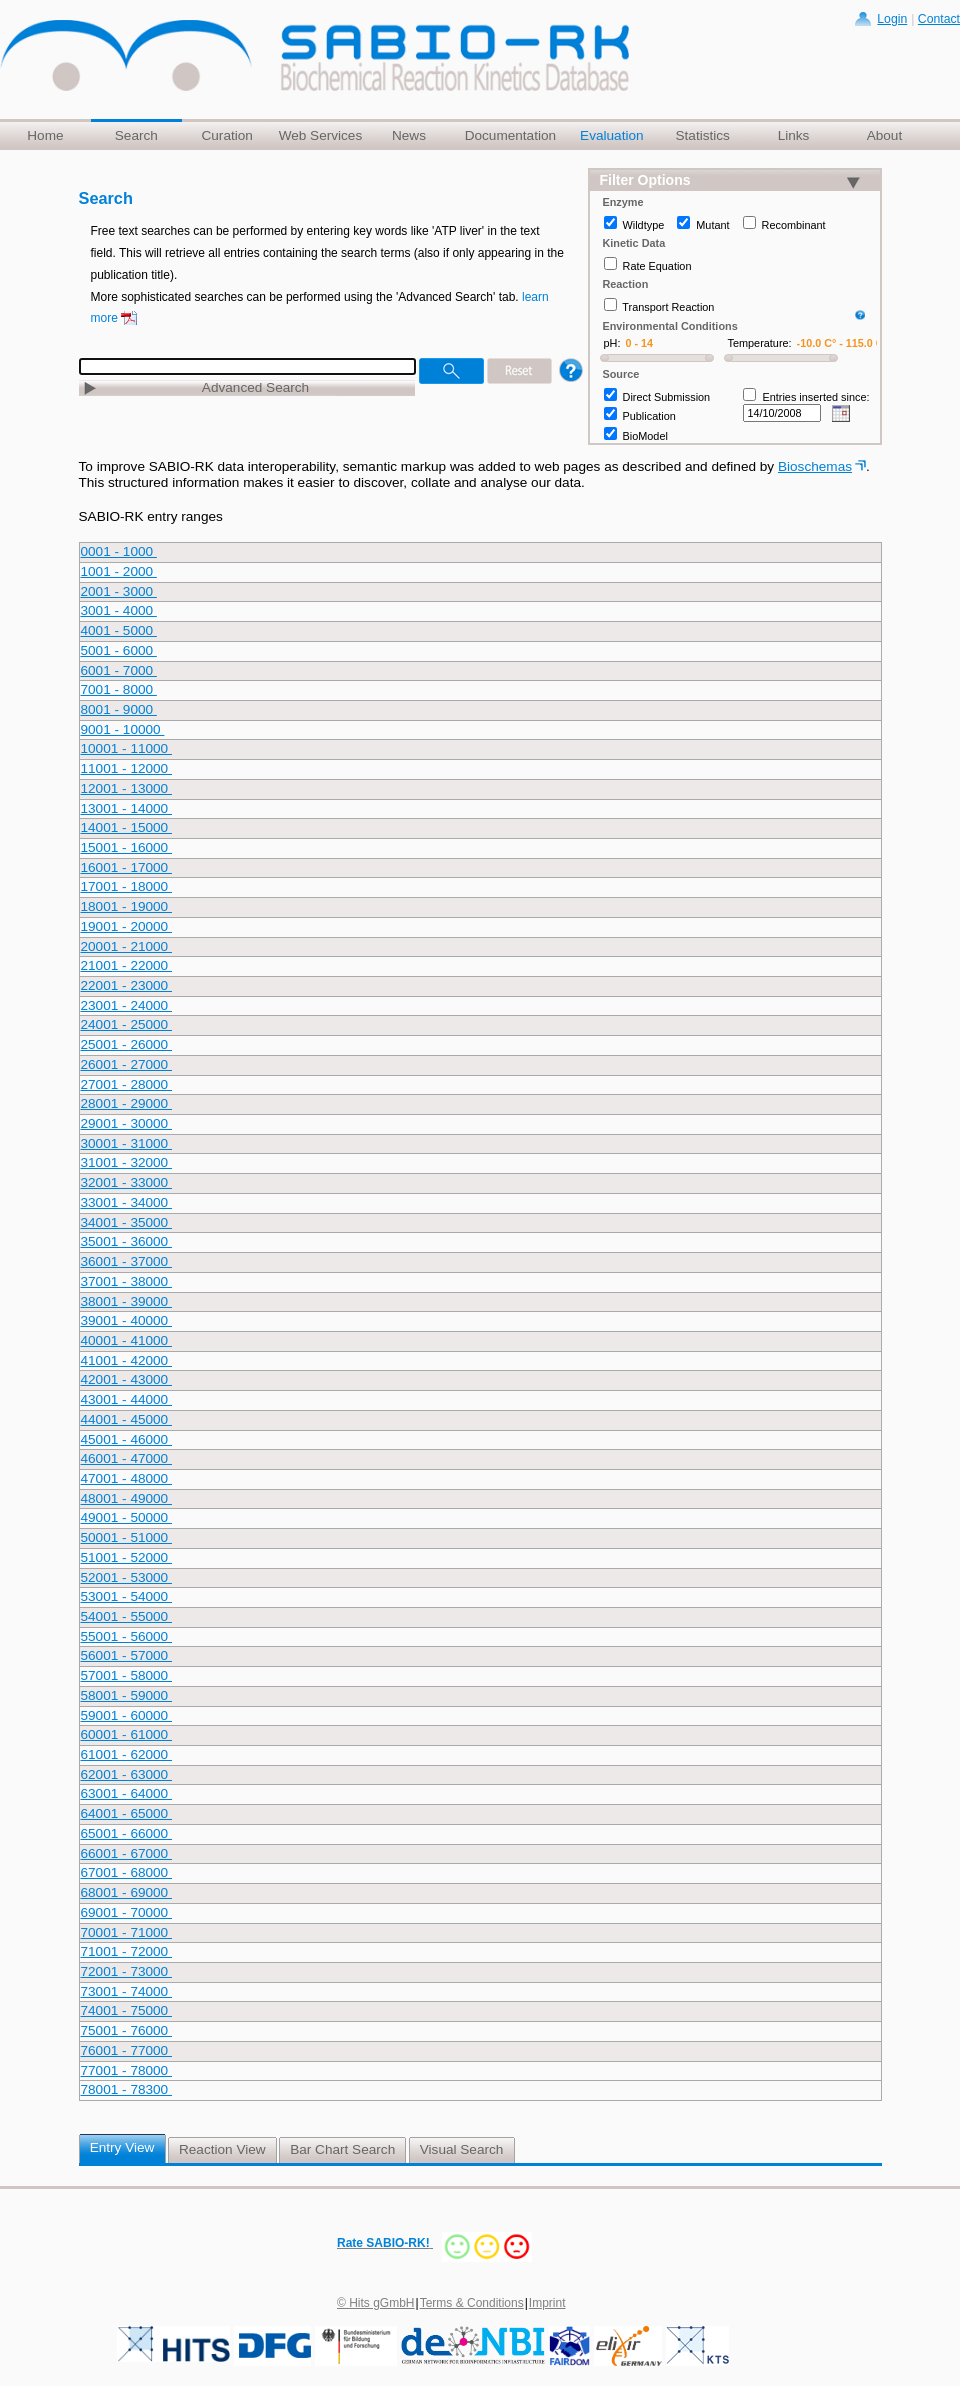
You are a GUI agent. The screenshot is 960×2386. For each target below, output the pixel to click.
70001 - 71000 (126, 1932)
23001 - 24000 (126, 1005)
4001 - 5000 (119, 630)
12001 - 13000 (126, 788)
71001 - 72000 (126, 1951)
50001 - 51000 (126, 1537)
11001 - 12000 (126, 768)
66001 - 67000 (126, 1853)
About (885, 135)
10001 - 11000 (126, 748)
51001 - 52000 (126, 1557)
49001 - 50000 (126, 1517)
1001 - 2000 (119, 571)
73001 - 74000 (126, 1991)
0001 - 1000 (119, 551)
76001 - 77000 (126, 2050)
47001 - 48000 (126, 1478)
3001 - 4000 (119, 610)
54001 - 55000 (126, 1616)
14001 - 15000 (126, 827)
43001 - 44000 (126, 1399)
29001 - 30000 (126, 1123)
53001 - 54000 (126, 1596)
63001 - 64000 (126, 1793)
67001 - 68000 (126, 1872)
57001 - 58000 (126, 1675)
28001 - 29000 (126, 1103)
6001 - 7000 (119, 670)
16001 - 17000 (126, 867)
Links (794, 135)
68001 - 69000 (126, 1892)
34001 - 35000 (126, 1222)
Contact (939, 19)
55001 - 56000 (126, 1636)
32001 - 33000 (126, 1182)
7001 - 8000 (119, 689)
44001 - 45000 (126, 1419)
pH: (612, 343)
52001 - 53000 (126, 1577)
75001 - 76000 (126, 2030)
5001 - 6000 (119, 650)
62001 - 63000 (126, 1774)
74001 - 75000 (126, 2010)
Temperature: (760, 343)
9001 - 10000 (123, 729)
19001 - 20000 (126, 926)
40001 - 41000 (126, 1340)
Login (892, 19)
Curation (226, 135)
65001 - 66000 (126, 1833)
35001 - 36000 (126, 1241)
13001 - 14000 (126, 808)
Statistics (702, 135)
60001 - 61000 (126, 1734)
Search (136, 135)
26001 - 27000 (126, 1064)
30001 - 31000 (126, 1143)
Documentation (510, 135)
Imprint (547, 2303)
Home (45, 135)
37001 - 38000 (126, 1281)
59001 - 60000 (126, 1715)
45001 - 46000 (126, 1439)
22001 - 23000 (126, 985)
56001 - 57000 (126, 1655)
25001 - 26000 (126, 1044)
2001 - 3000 (119, 591)
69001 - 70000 (126, 1912)
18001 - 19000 (126, 906)
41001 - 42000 (126, 1360)
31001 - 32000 (126, 1162)
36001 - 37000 (126, 1261)
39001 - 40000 (126, 1320)
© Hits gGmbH (376, 2303)
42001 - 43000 (126, 1379)
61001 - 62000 (126, 1754)
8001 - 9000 (119, 709)
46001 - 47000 (126, 1458)
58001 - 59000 (126, 1695)
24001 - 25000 (126, 1024)
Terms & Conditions (472, 2303)
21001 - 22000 (126, 965)
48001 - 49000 (126, 1498)
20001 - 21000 (126, 946)
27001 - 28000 (126, 1084)
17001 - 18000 (126, 886)
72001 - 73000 (126, 1971)
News (409, 135)
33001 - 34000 (126, 1202)
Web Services (321, 135)
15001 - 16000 (126, 847)
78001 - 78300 (126, 2089)
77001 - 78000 (126, 2070)
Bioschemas (815, 466)
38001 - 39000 (126, 1301)
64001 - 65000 (126, 1813)
